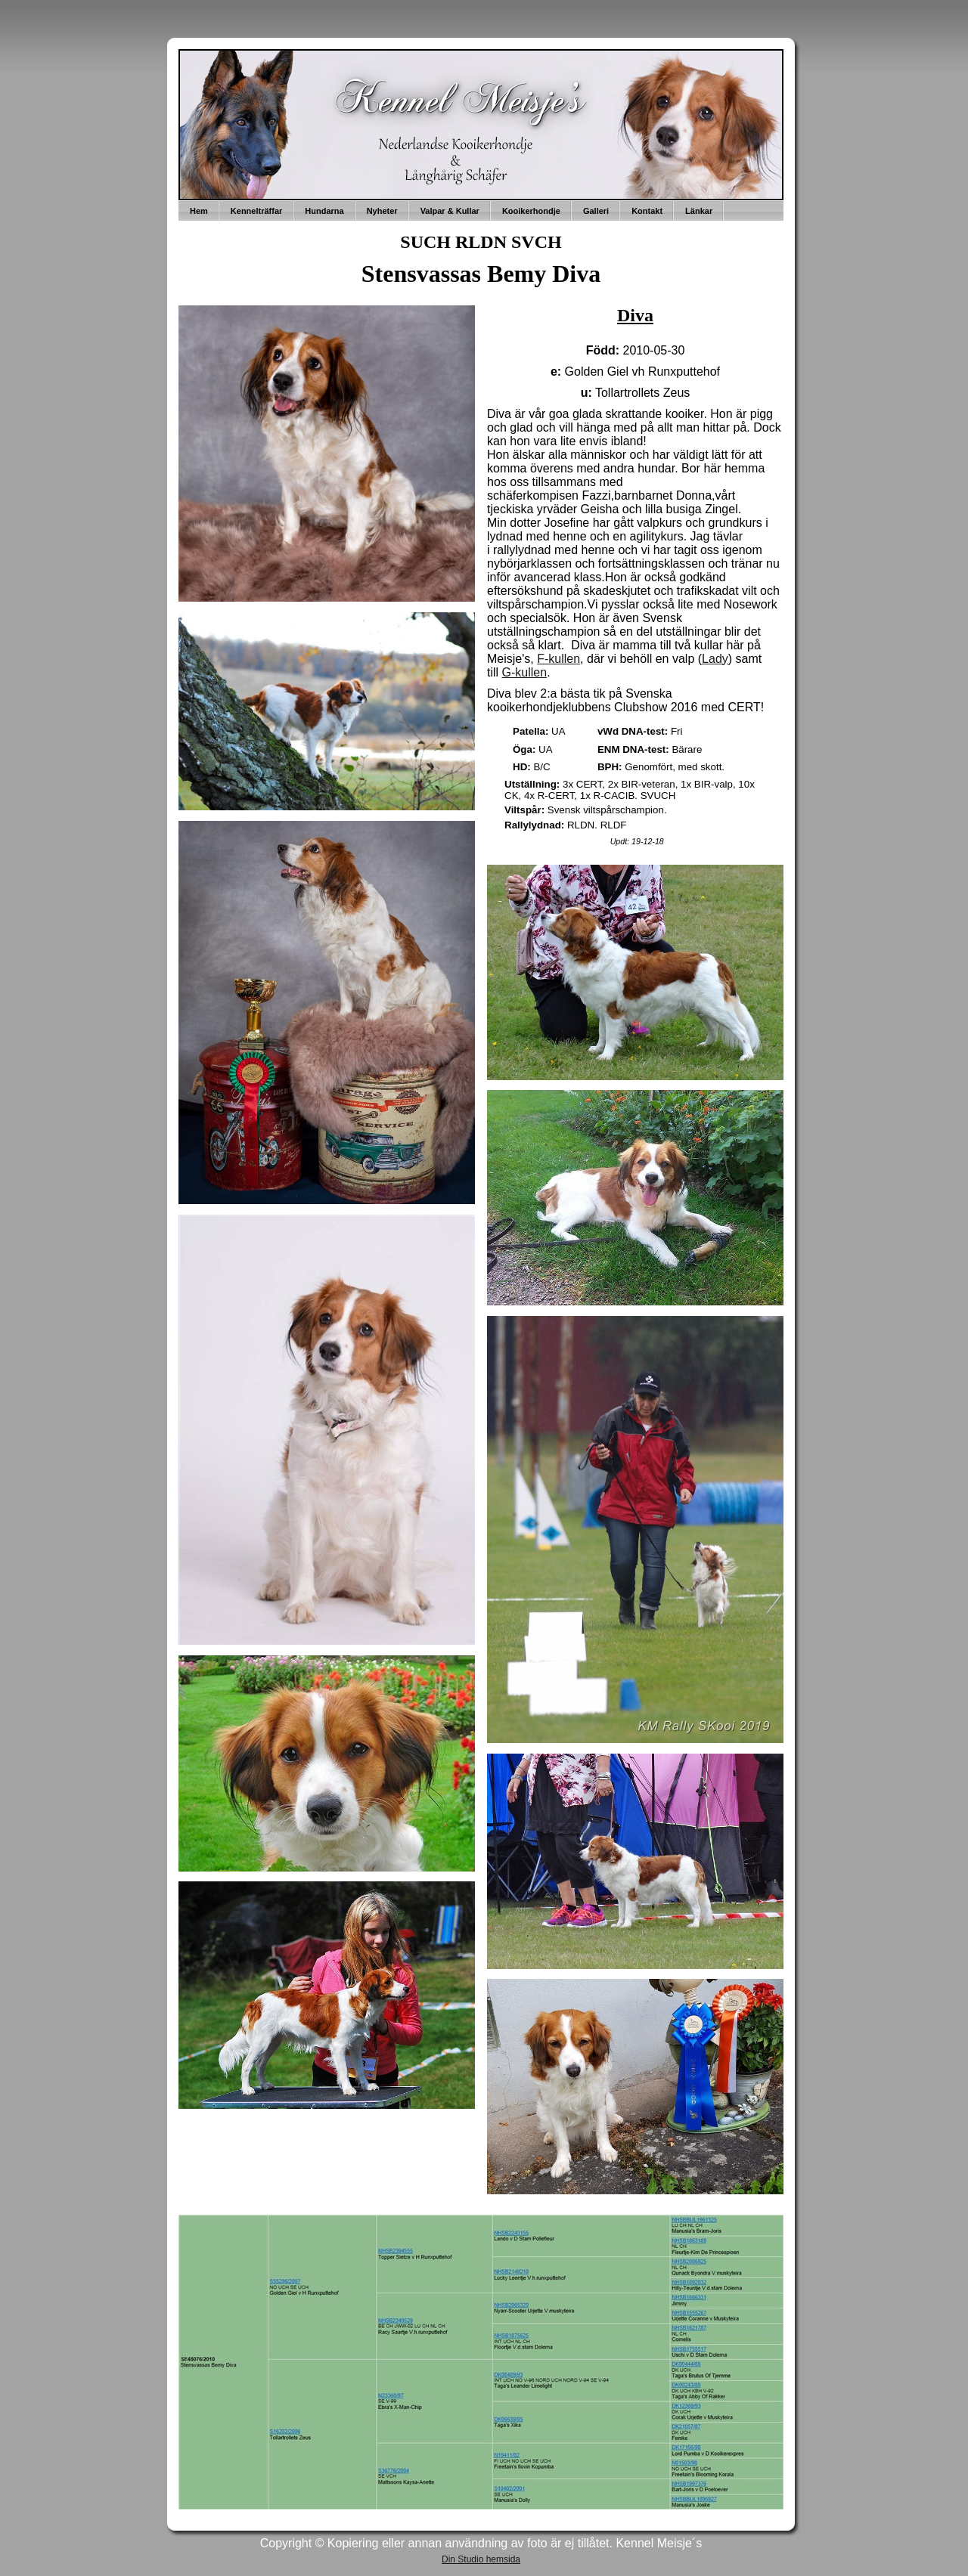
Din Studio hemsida (481, 2559)
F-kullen (558, 658)
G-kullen (525, 672)
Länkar (698, 210)
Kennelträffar (256, 210)
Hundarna (324, 210)
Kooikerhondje (531, 210)
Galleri (596, 210)
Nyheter (382, 210)
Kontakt (646, 210)
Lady (715, 658)
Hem (199, 210)
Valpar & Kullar (449, 210)
